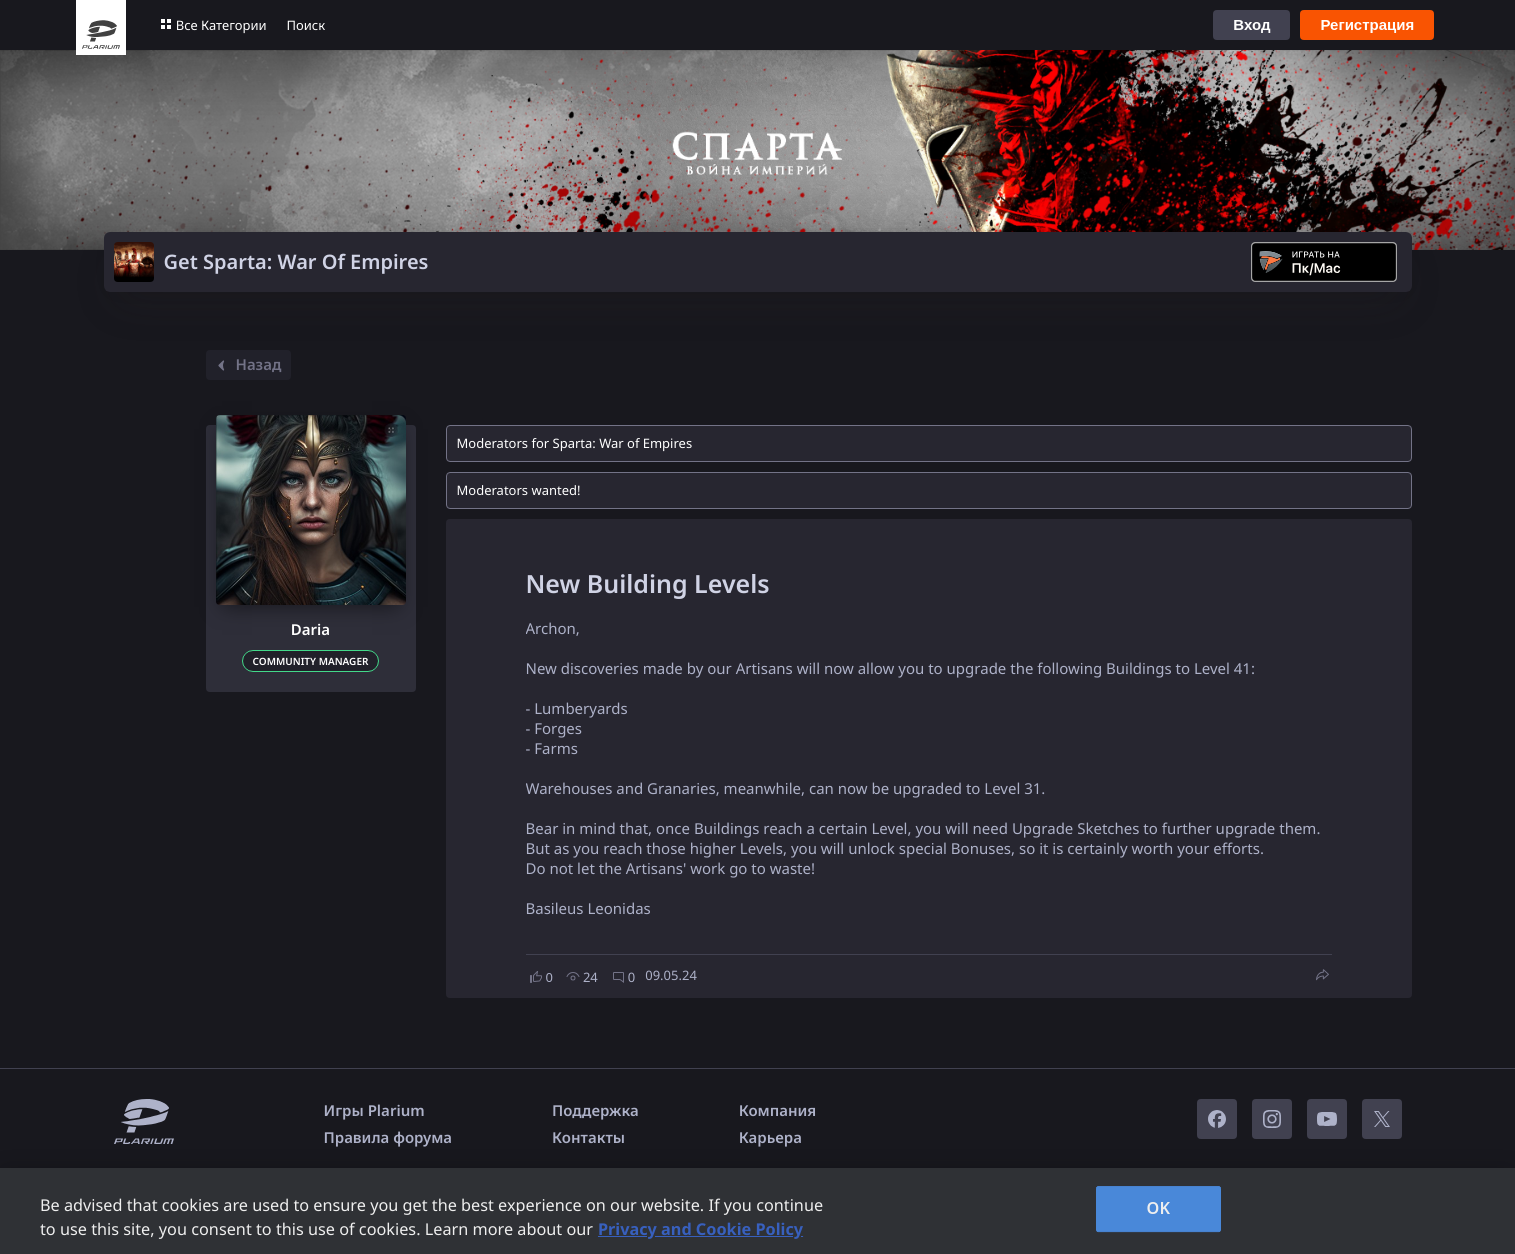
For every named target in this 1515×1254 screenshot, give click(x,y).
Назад (246, 365)
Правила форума (388, 1138)
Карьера (770, 1138)
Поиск (306, 25)
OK (1159, 1208)
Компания (778, 1111)
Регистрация (1367, 24)
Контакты (588, 1138)
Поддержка (595, 1111)
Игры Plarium (374, 1111)
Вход (1251, 24)
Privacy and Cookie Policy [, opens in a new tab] (700, 1229)
